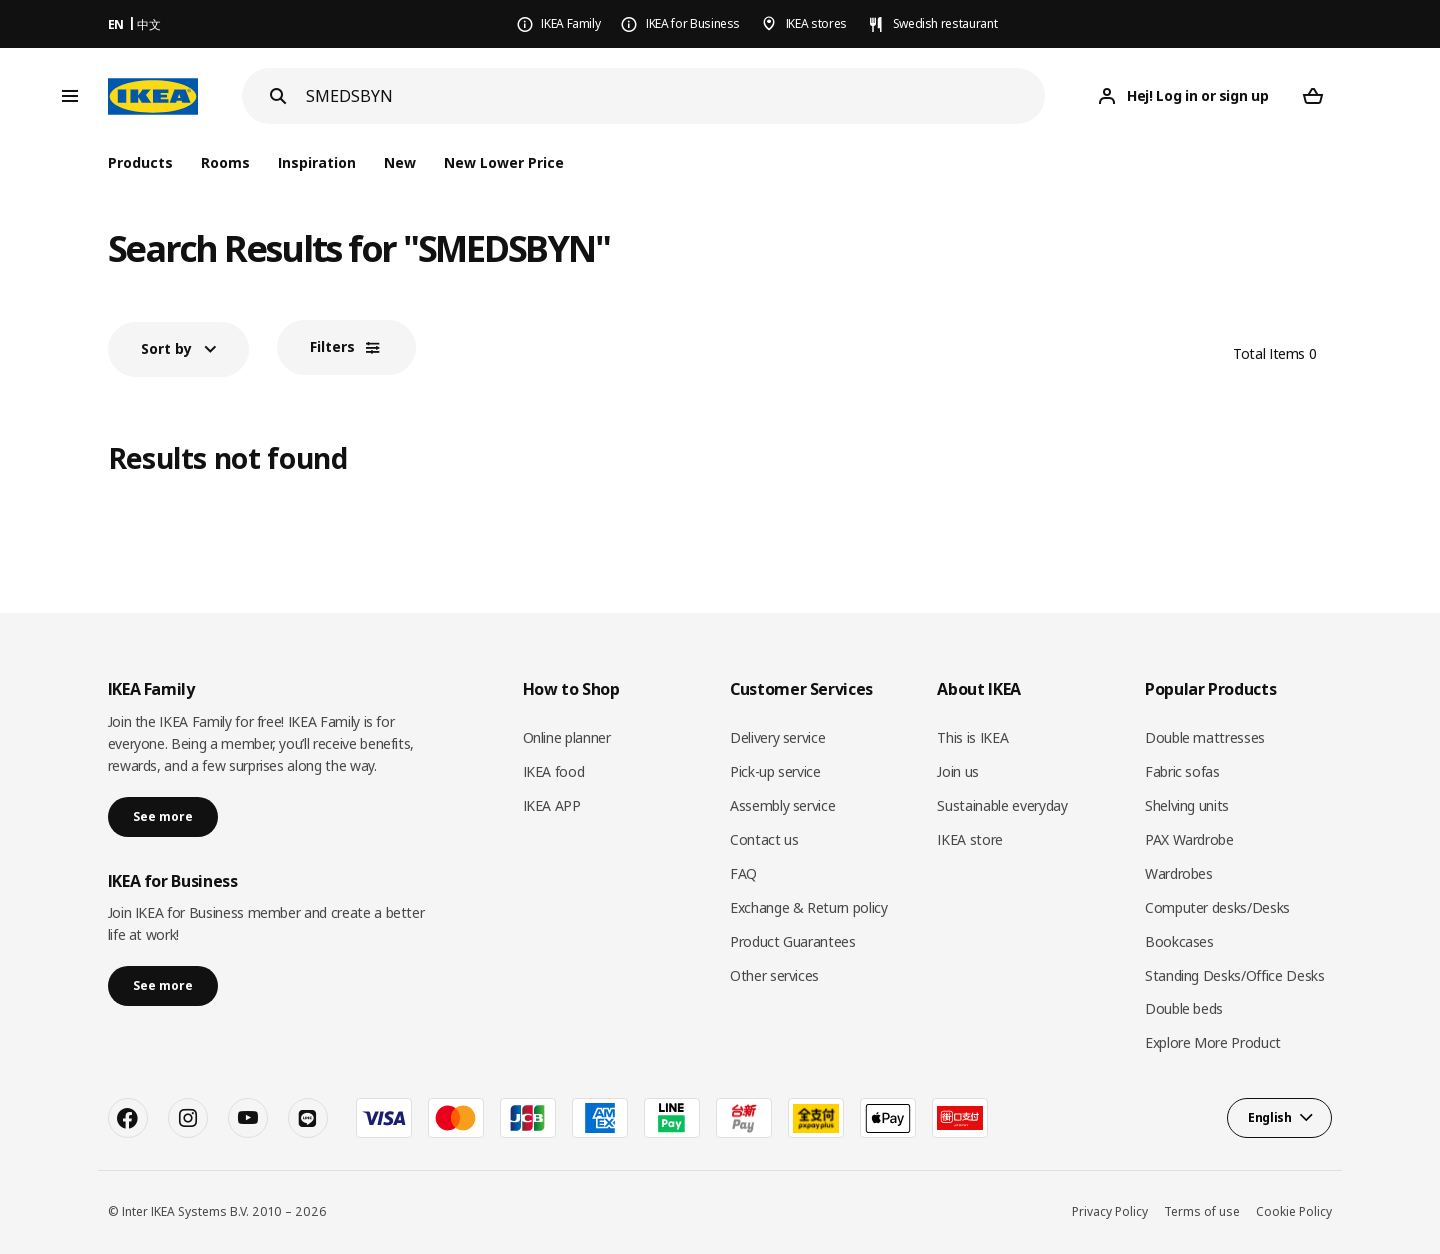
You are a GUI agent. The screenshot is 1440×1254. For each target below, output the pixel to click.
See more (163, 816)
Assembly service (782, 805)
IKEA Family (570, 23)
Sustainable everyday (1002, 805)
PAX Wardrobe (1189, 839)
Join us (958, 771)
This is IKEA (972, 737)
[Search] (676, 96)
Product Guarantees (793, 941)
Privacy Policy (1110, 1211)
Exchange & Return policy (809, 907)
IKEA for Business (693, 23)
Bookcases (1179, 941)
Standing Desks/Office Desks (1235, 975)
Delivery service (777, 737)
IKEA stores (816, 23)
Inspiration (317, 162)
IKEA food (554, 771)
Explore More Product (1213, 1042)
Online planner (567, 737)
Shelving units (1187, 805)
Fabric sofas (1182, 771)
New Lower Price (504, 162)
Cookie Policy (1294, 1211)
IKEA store (970, 839)
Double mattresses (1205, 737)
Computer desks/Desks (1217, 907)
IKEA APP (552, 805)
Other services (774, 975)
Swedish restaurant (945, 23)
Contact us (764, 839)
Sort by (166, 348)
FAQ (743, 873)
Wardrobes (1179, 873)
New (400, 162)
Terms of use (1202, 1211)
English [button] (1270, 1117)
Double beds (1184, 1008)
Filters (332, 346)
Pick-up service (775, 771)
